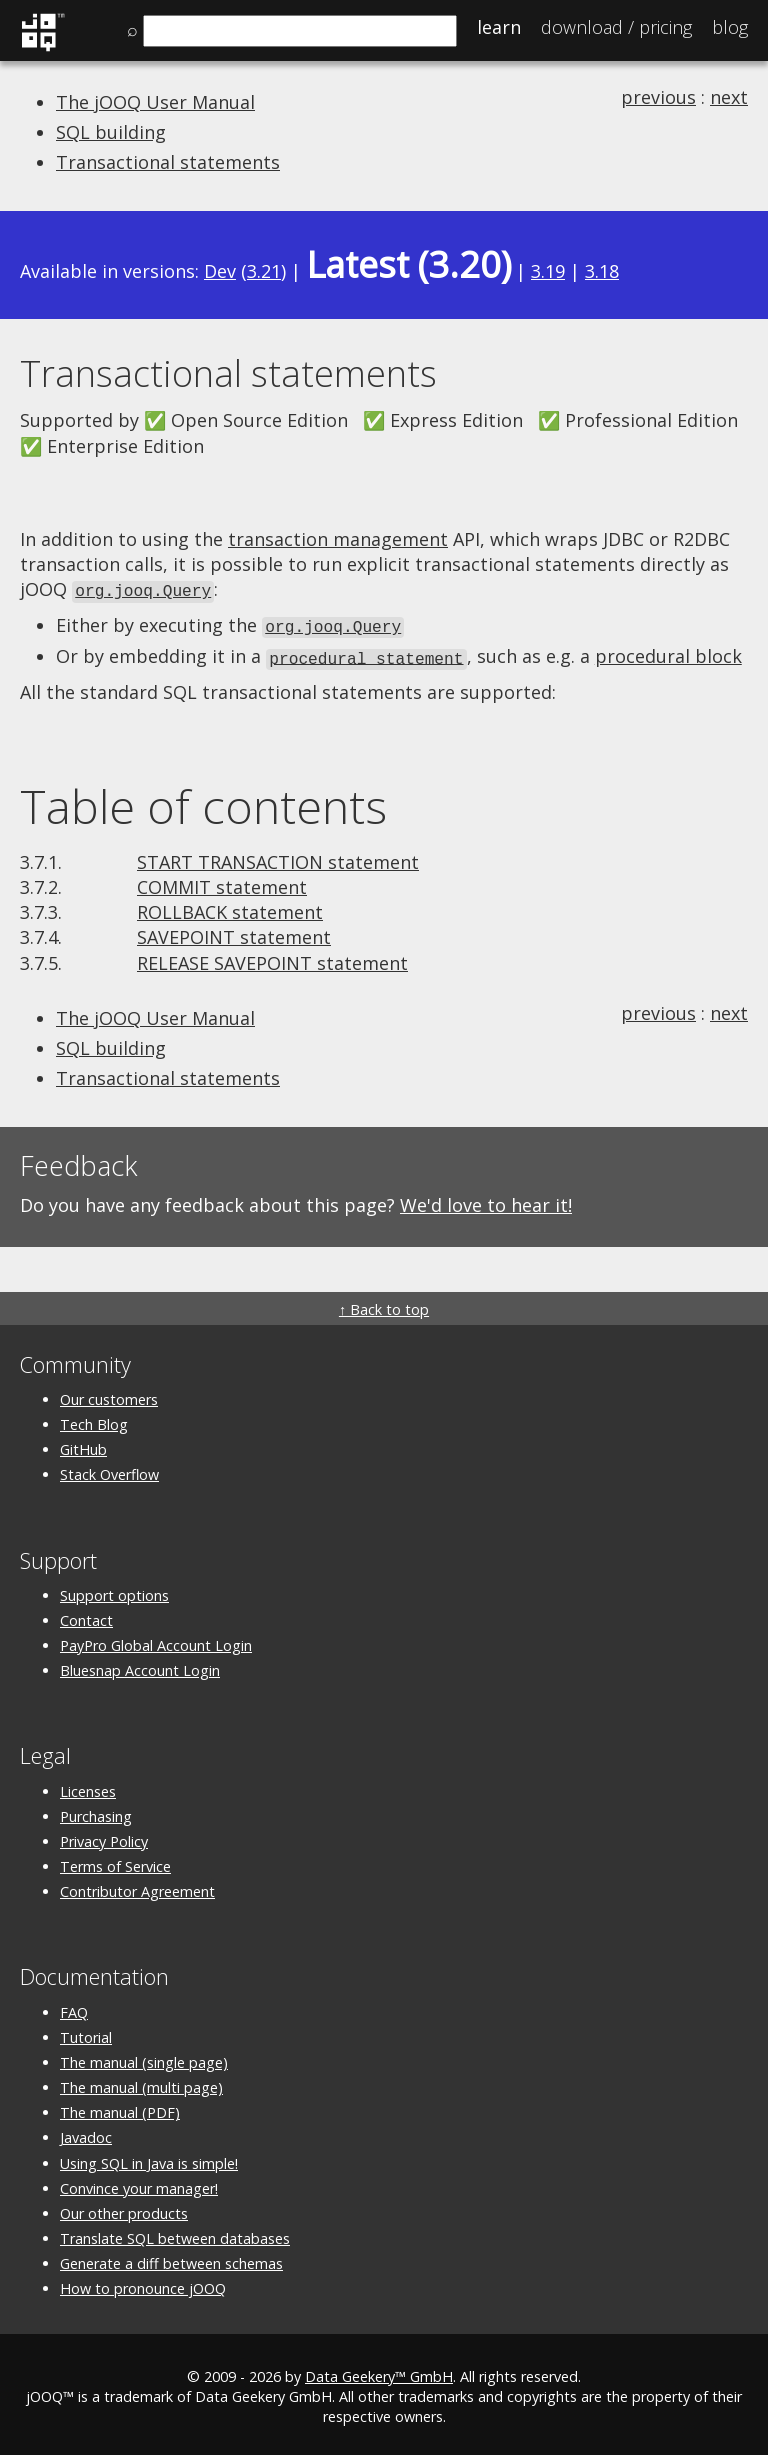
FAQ (74, 2007)
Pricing (616, 27)
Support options (114, 1590)
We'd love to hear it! (486, 1201)
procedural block (668, 653)
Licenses (88, 1786)
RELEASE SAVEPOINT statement (272, 958)
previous (658, 97)
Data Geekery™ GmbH (379, 2371)
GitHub (83, 1445)
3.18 (602, 271)
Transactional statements (168, 162)
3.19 (548, 271)
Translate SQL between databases (175, 2234)
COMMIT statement (222, 883)
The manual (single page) (144, 2057)
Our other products (124, 2208)
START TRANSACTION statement (278, 857)
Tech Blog (94, 1420)
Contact (86, 1615)
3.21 (264, 271)
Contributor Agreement (137, 1887)
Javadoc (86, 2133)
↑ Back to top (384, 1304)
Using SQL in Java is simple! (149, 2158)
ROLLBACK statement (230, 908)
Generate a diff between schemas (171, 2259)
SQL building (111, 132)
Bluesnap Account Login (140, 1666)
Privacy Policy (104, 1836)
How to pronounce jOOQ (143, 2284)
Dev (220, 271)
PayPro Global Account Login (156, 1641)
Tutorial (86, 2032)
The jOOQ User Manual (155, 102)
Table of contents (203, 802)
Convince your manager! (139, 2183)
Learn (499, 27)
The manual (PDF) (120, 2108)
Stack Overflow (109, 1470)
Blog (730, 27)
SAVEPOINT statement (234, 933)
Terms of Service (115, 1862)
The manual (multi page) (141, 2083)
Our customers (109, 1394)
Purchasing (96, 1811)
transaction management (338, 539)
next (729, 97)
